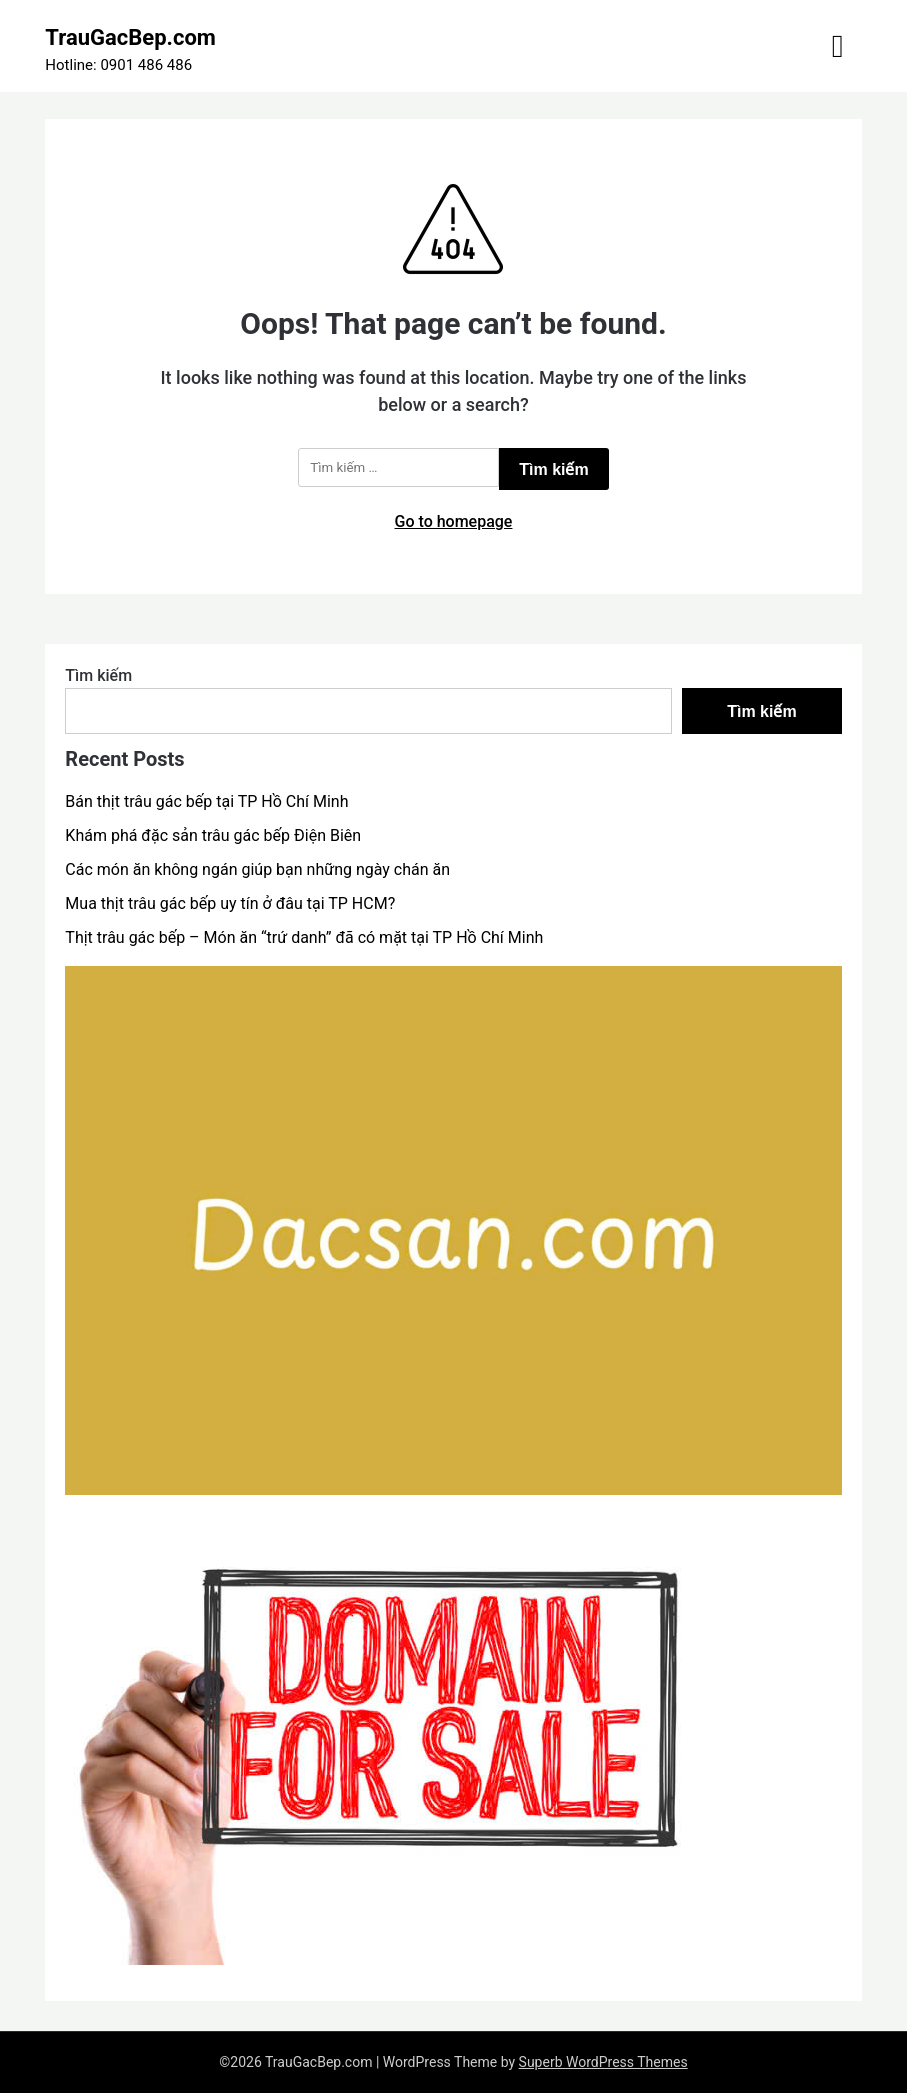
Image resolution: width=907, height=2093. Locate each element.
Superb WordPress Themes (603, 2062)
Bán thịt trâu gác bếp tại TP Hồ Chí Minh (206, 801)
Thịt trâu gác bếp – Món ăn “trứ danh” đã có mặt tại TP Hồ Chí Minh (304, 937)
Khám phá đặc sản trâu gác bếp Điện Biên (213, 835)
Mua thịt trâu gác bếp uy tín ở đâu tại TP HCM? (230, 903)
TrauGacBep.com (130, 37)
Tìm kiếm (98, 675)
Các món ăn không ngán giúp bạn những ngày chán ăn (257, 869)
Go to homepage (454, 521)
